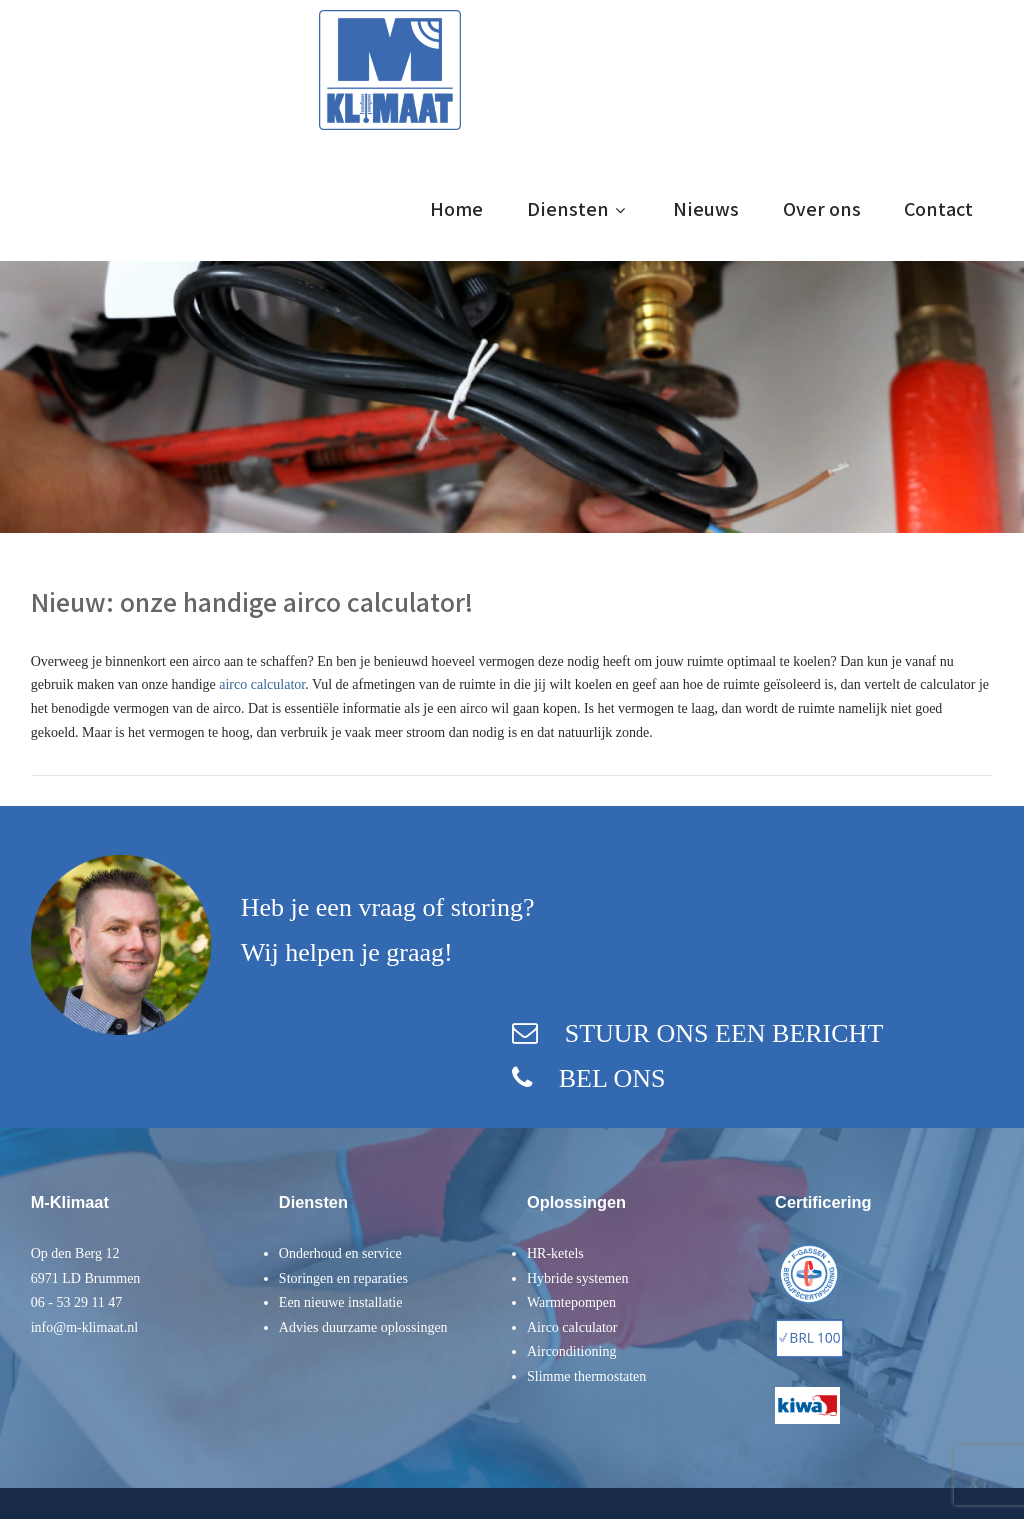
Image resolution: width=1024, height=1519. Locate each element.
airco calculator (262, 684)
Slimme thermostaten (586, 1376)
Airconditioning (571, 1351)
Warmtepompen (571, 1302)
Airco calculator (572, 1327)
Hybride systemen (577, 1278)
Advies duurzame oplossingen (363, 1327)
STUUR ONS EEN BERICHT (724, 1033)
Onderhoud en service (340, 1253)
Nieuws (706, 209)
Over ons (822, 209)
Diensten (578, 209)
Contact (938, 209)
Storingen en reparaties (343, 1278)
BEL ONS (612, 1078)
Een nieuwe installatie (341, 1302)
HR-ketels (555, 1253)
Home (456, 209)
